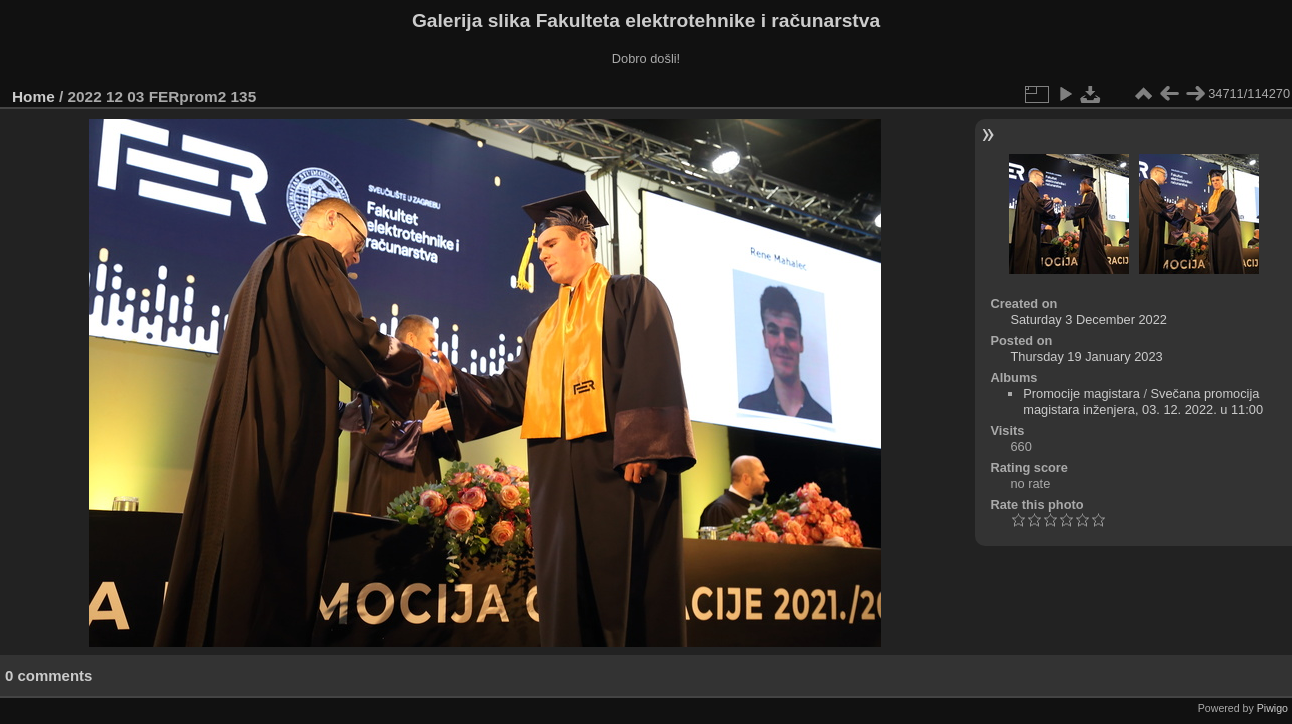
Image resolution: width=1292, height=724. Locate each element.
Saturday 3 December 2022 (1088, 319)
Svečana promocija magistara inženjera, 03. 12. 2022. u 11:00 (1143, 401)
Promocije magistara (1081, 393)
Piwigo (1272, 708)
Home (33, 96)
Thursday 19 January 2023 (1086, 356)
